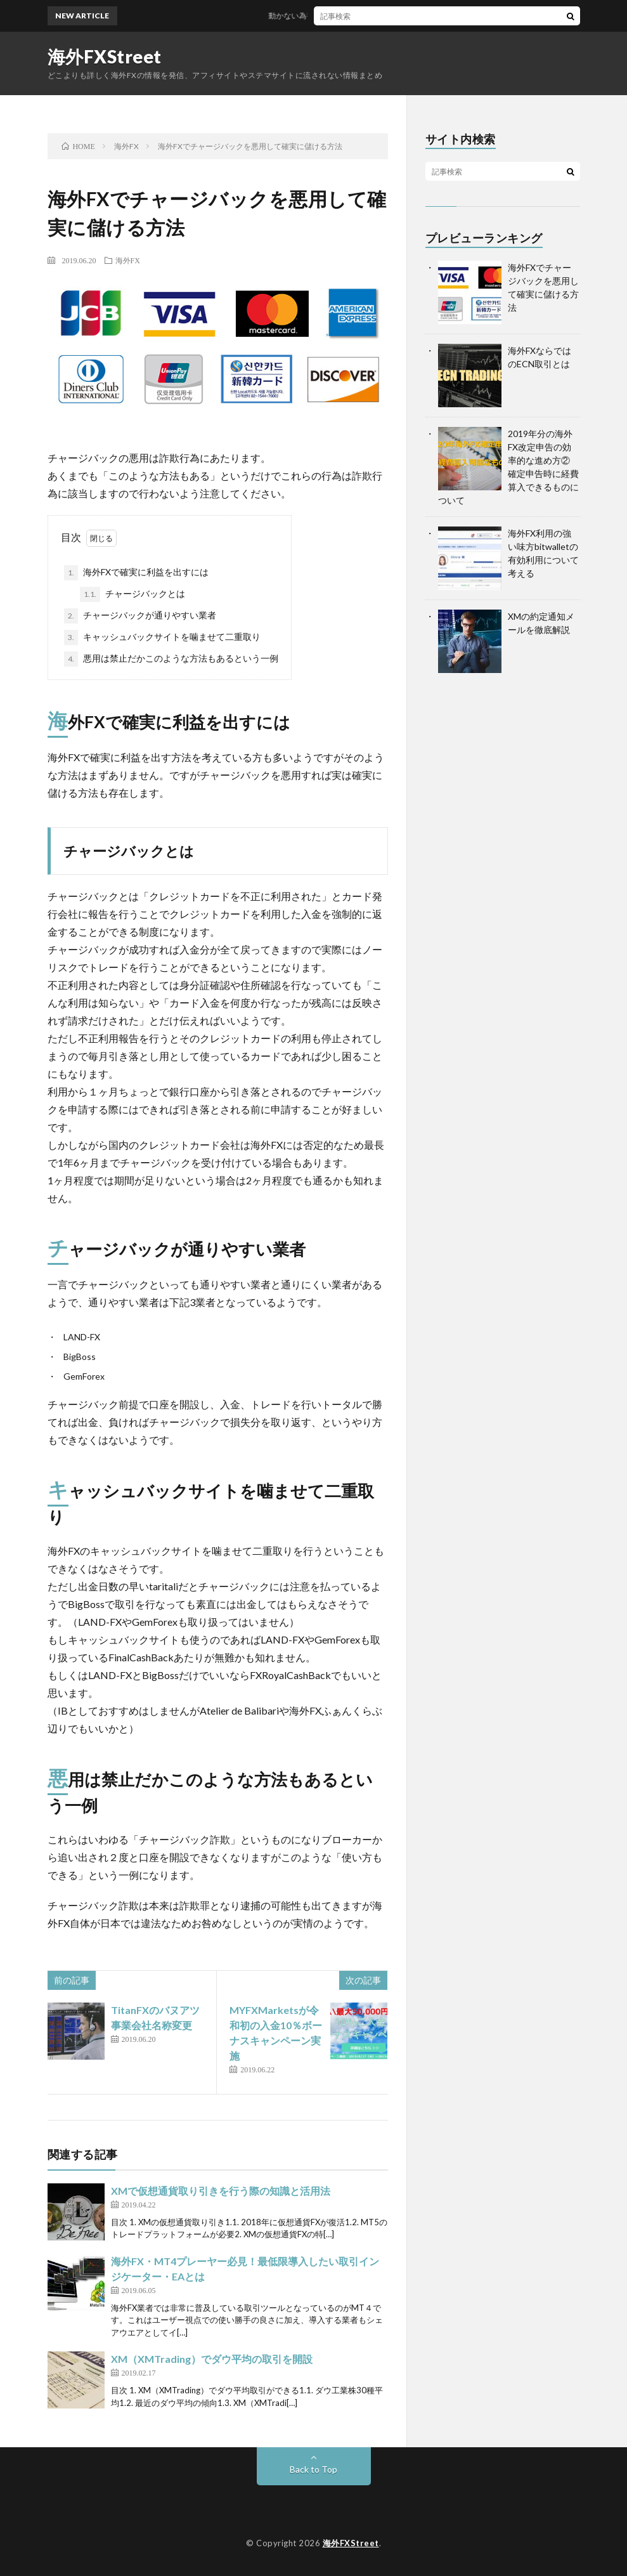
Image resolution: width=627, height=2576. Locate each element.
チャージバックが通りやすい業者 (140, 616)
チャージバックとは (132, 594)
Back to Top (313, 2469)
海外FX (127, 260)
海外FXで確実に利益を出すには (136, 572)
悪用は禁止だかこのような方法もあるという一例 (171, 659)
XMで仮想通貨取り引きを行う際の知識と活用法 (220, 2191)
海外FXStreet (105, 56)
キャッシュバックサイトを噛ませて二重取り (162, 637)
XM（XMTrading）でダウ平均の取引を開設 (212, 2359)
